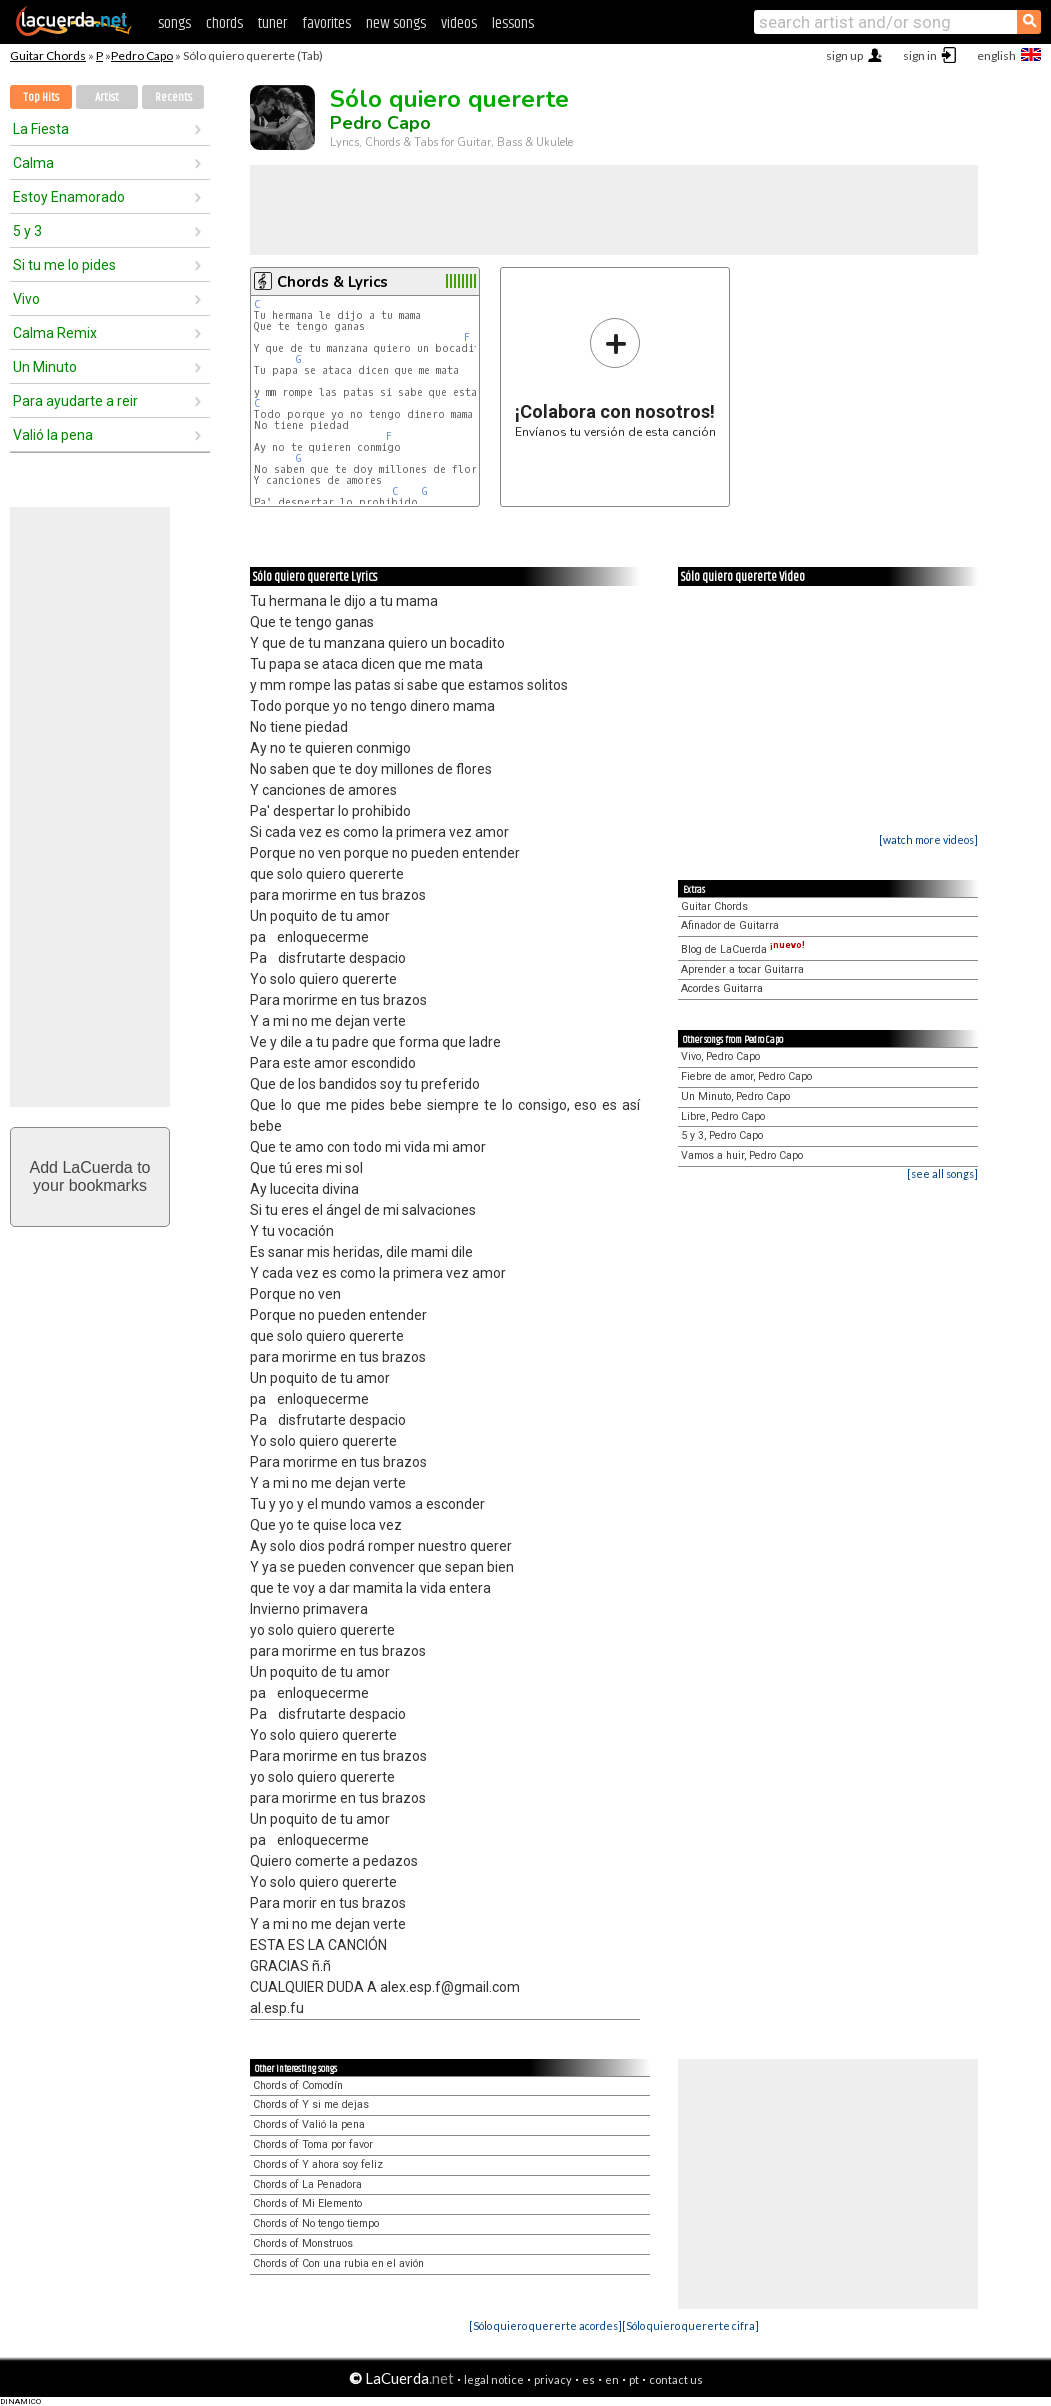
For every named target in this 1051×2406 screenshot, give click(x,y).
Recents (173, 97)
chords (224, 23)
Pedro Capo (142, 55)
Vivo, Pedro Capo (720, 1056)
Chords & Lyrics (332, 282)
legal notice (494, 2379)
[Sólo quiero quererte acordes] (545, 2325)
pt (634, 2379)
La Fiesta (41, 129)
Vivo (26, 299)
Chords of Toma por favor (313, 2144)
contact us (676, 2379)
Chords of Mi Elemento (307, 2203)
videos (459, 23)
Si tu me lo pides (64, 265)
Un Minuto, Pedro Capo (735, 1096)
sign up (844, 55)
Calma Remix (55, 333)
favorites (326, 23)
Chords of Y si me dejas (311, 2104)
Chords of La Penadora (307, 2184)
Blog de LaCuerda (743, 949)
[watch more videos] (928, 839)
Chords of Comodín (298, 2085)
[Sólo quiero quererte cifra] (690, 2325)
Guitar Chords (48, 55)
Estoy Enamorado (69, 197)
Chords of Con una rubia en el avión (338, 2263)
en (612, 2379)
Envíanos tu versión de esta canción (615, 377)
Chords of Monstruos (303, 2243)
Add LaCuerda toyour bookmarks (90, 1176)
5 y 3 (27, 231)
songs (174, 23)
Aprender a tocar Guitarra (742, 969)
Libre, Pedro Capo (723, 1116)
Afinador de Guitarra (730, 925)
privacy (553, 2379)
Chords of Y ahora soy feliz (318, 2164)
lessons (513, 23)
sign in (920, 55)
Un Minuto (45, 367)
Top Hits (41, 97)
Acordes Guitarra (722, 988)
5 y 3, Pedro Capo (722, 1135)
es (588, 2379)
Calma (33, 163)
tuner (272, 23)
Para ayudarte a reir (75, 401)
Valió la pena (53, 435)
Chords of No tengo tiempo (316, 2223)
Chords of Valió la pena (309, 2124)
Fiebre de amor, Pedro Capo (746, 1076)
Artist (107, 97)
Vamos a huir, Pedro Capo (742, 1155)
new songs (396, 23)
